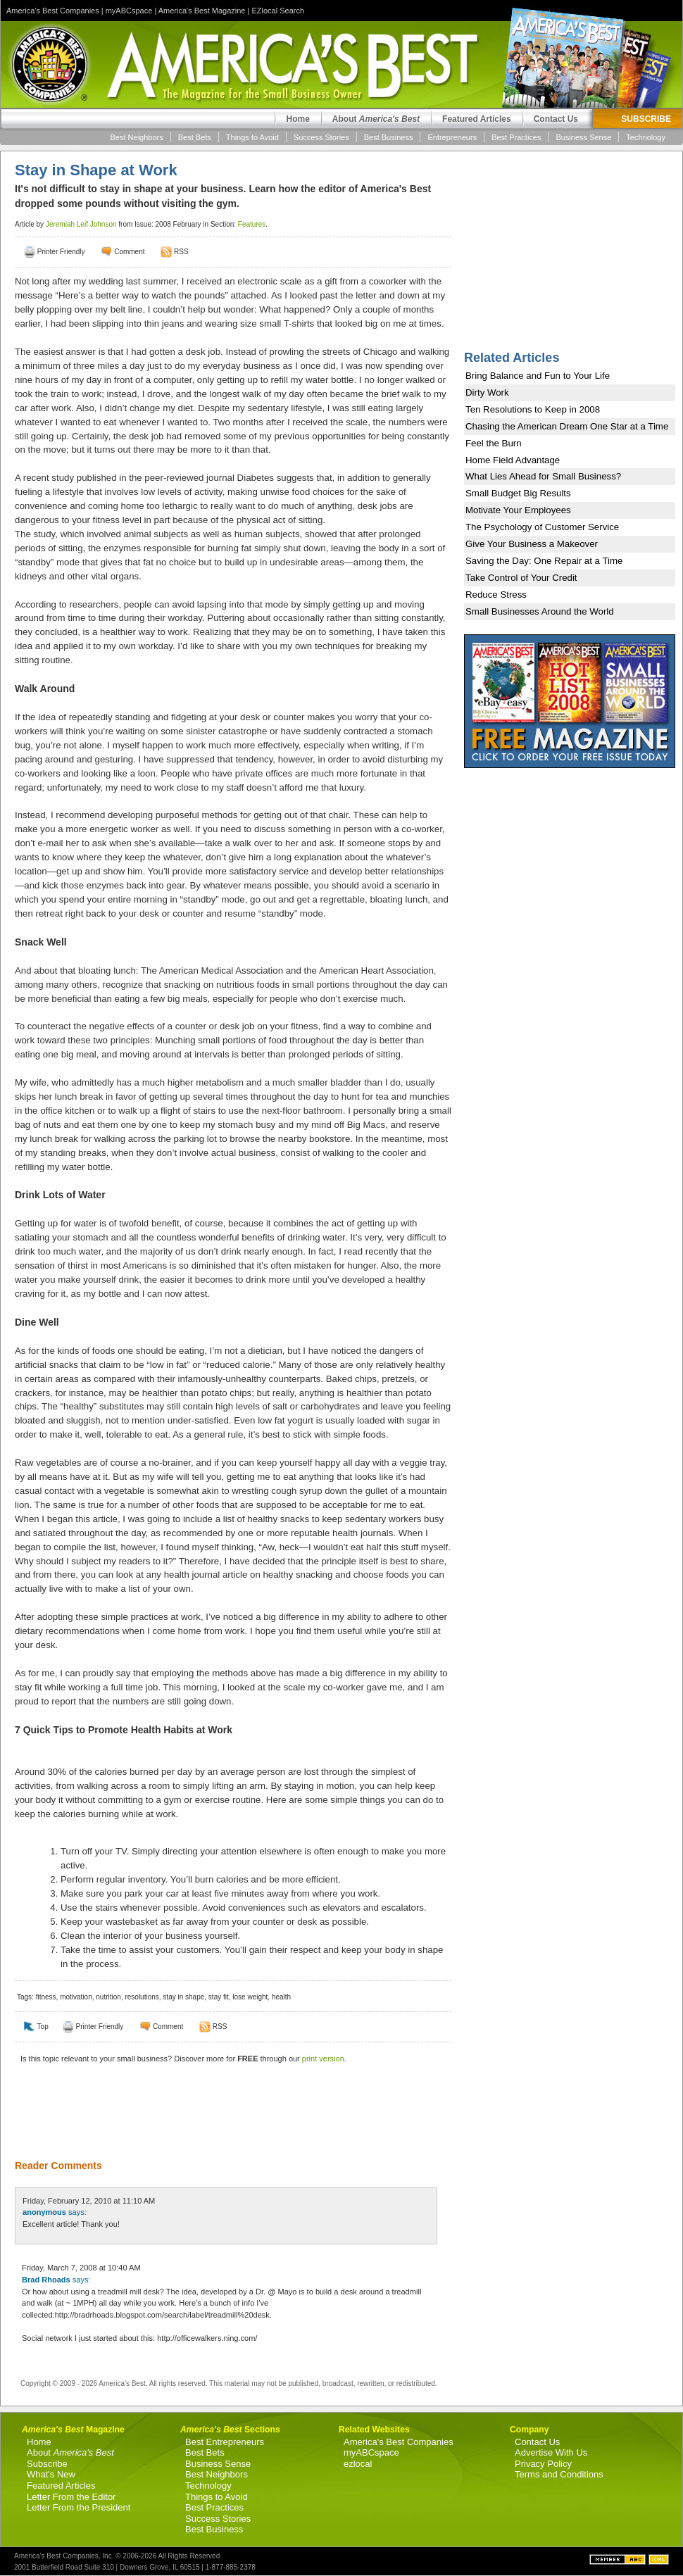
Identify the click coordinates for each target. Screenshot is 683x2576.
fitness (46, 1997)
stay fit (218, 1997)
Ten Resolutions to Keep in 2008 (532, 409)
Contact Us (556, 119)
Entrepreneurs (452, 137)
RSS (181, 252)
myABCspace (129, 10)
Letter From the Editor (71, 2497)
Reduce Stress (496, 594)
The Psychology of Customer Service (542, 527)
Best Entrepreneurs (224, 2442)
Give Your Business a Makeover (531, 544)
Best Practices (516, 137)
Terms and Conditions (559, 2474)
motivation (76, 1997)
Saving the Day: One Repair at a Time (543, 560)
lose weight (250, 1997)
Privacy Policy (543, 2463)
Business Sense (583, 137)
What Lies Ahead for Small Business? (543, 476)
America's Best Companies (52, 10)
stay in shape (183, 1997)
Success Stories (321, 137)
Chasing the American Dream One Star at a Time (566, 426)
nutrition (108, 1997)
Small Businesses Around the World (539, 611)
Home (297, 119)
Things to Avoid (252, 137)
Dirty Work (487, 392)
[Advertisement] (226, 2120)
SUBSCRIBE (646, 119)
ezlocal (358, 2463)
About (376, 119)
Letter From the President (78, 2507)
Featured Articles (476, 119)
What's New (51, 2474)
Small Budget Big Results (518, 493)
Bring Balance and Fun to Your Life (537, 375)
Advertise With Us (551, 2452)
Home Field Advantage (512, 460)
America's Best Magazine (202, 10)
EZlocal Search (277, 10)
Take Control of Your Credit (521, 577)
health (281, 1997)
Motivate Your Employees (518, 510)
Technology (645, 137)
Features (251, 224)
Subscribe (47, 2463)
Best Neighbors (137, 137)
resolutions (141, 1997)
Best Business (388, 137)
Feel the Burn (493, 443)
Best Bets (194, 137)
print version (323, 2058)
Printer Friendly (61, 252)
